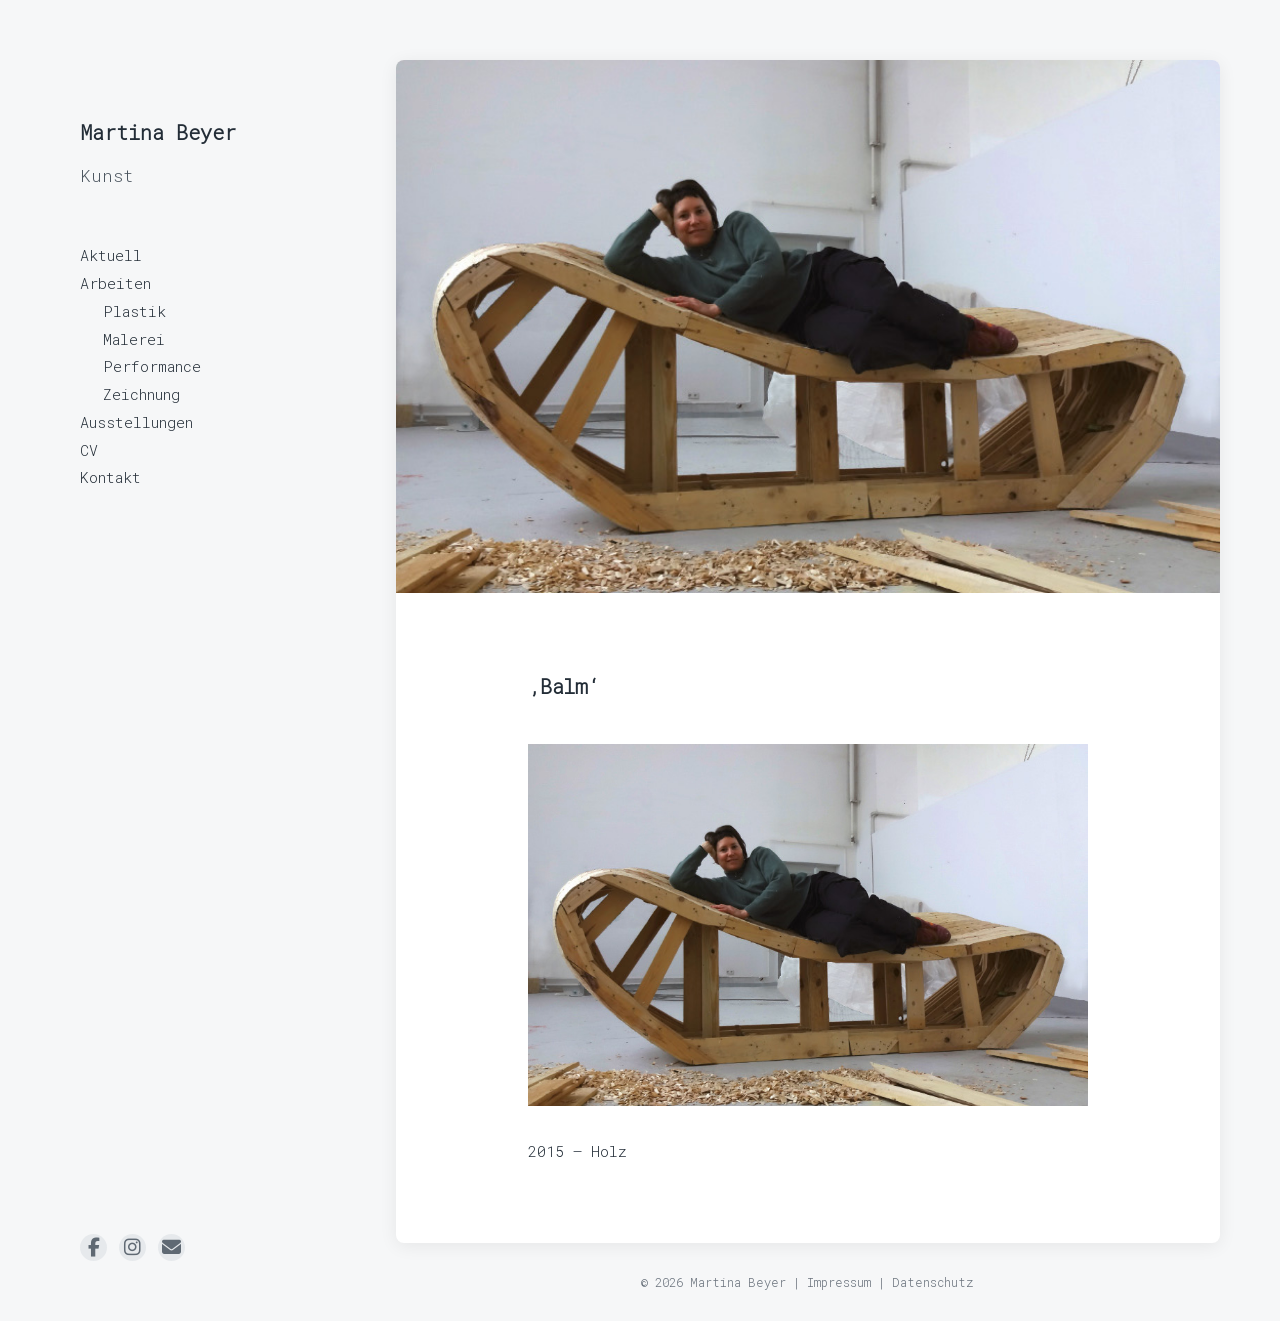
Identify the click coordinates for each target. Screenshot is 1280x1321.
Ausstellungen (136, 422)
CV (89, 450)
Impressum (839, 1282)
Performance (152, 366)
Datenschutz (933, 1282)
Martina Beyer (158, 132)
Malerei (134, 339)
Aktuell (111, 255)
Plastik (134, 311)
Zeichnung (141, 394)
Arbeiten (115, 283)
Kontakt (110, 477)
